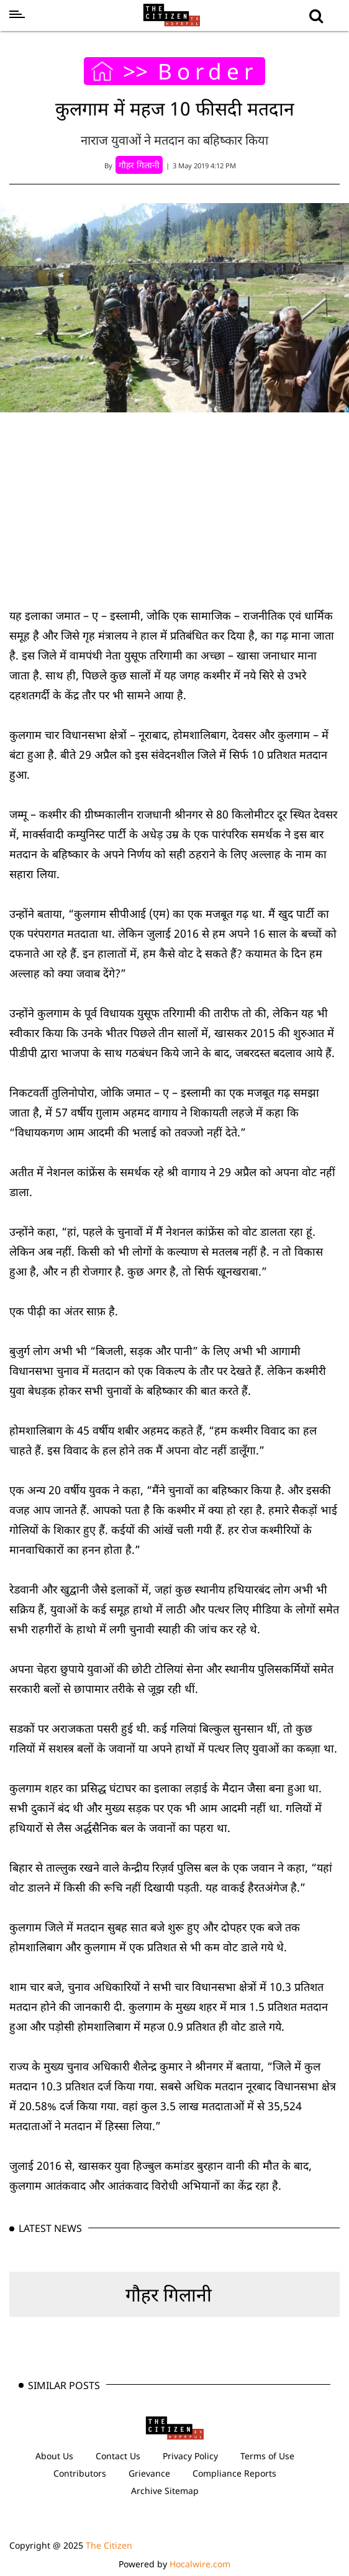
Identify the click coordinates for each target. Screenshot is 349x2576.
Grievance (149, 2473)
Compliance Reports (234, 2473)
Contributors (79, 2473)
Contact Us (118, 2456)
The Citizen (109, 2545)
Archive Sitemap (165, 2491)
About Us (54, 2456)
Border (208, 71)
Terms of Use (267, 2456)
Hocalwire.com (200, 2564)
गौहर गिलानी (168, 2294)
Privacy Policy (190, 2456)
